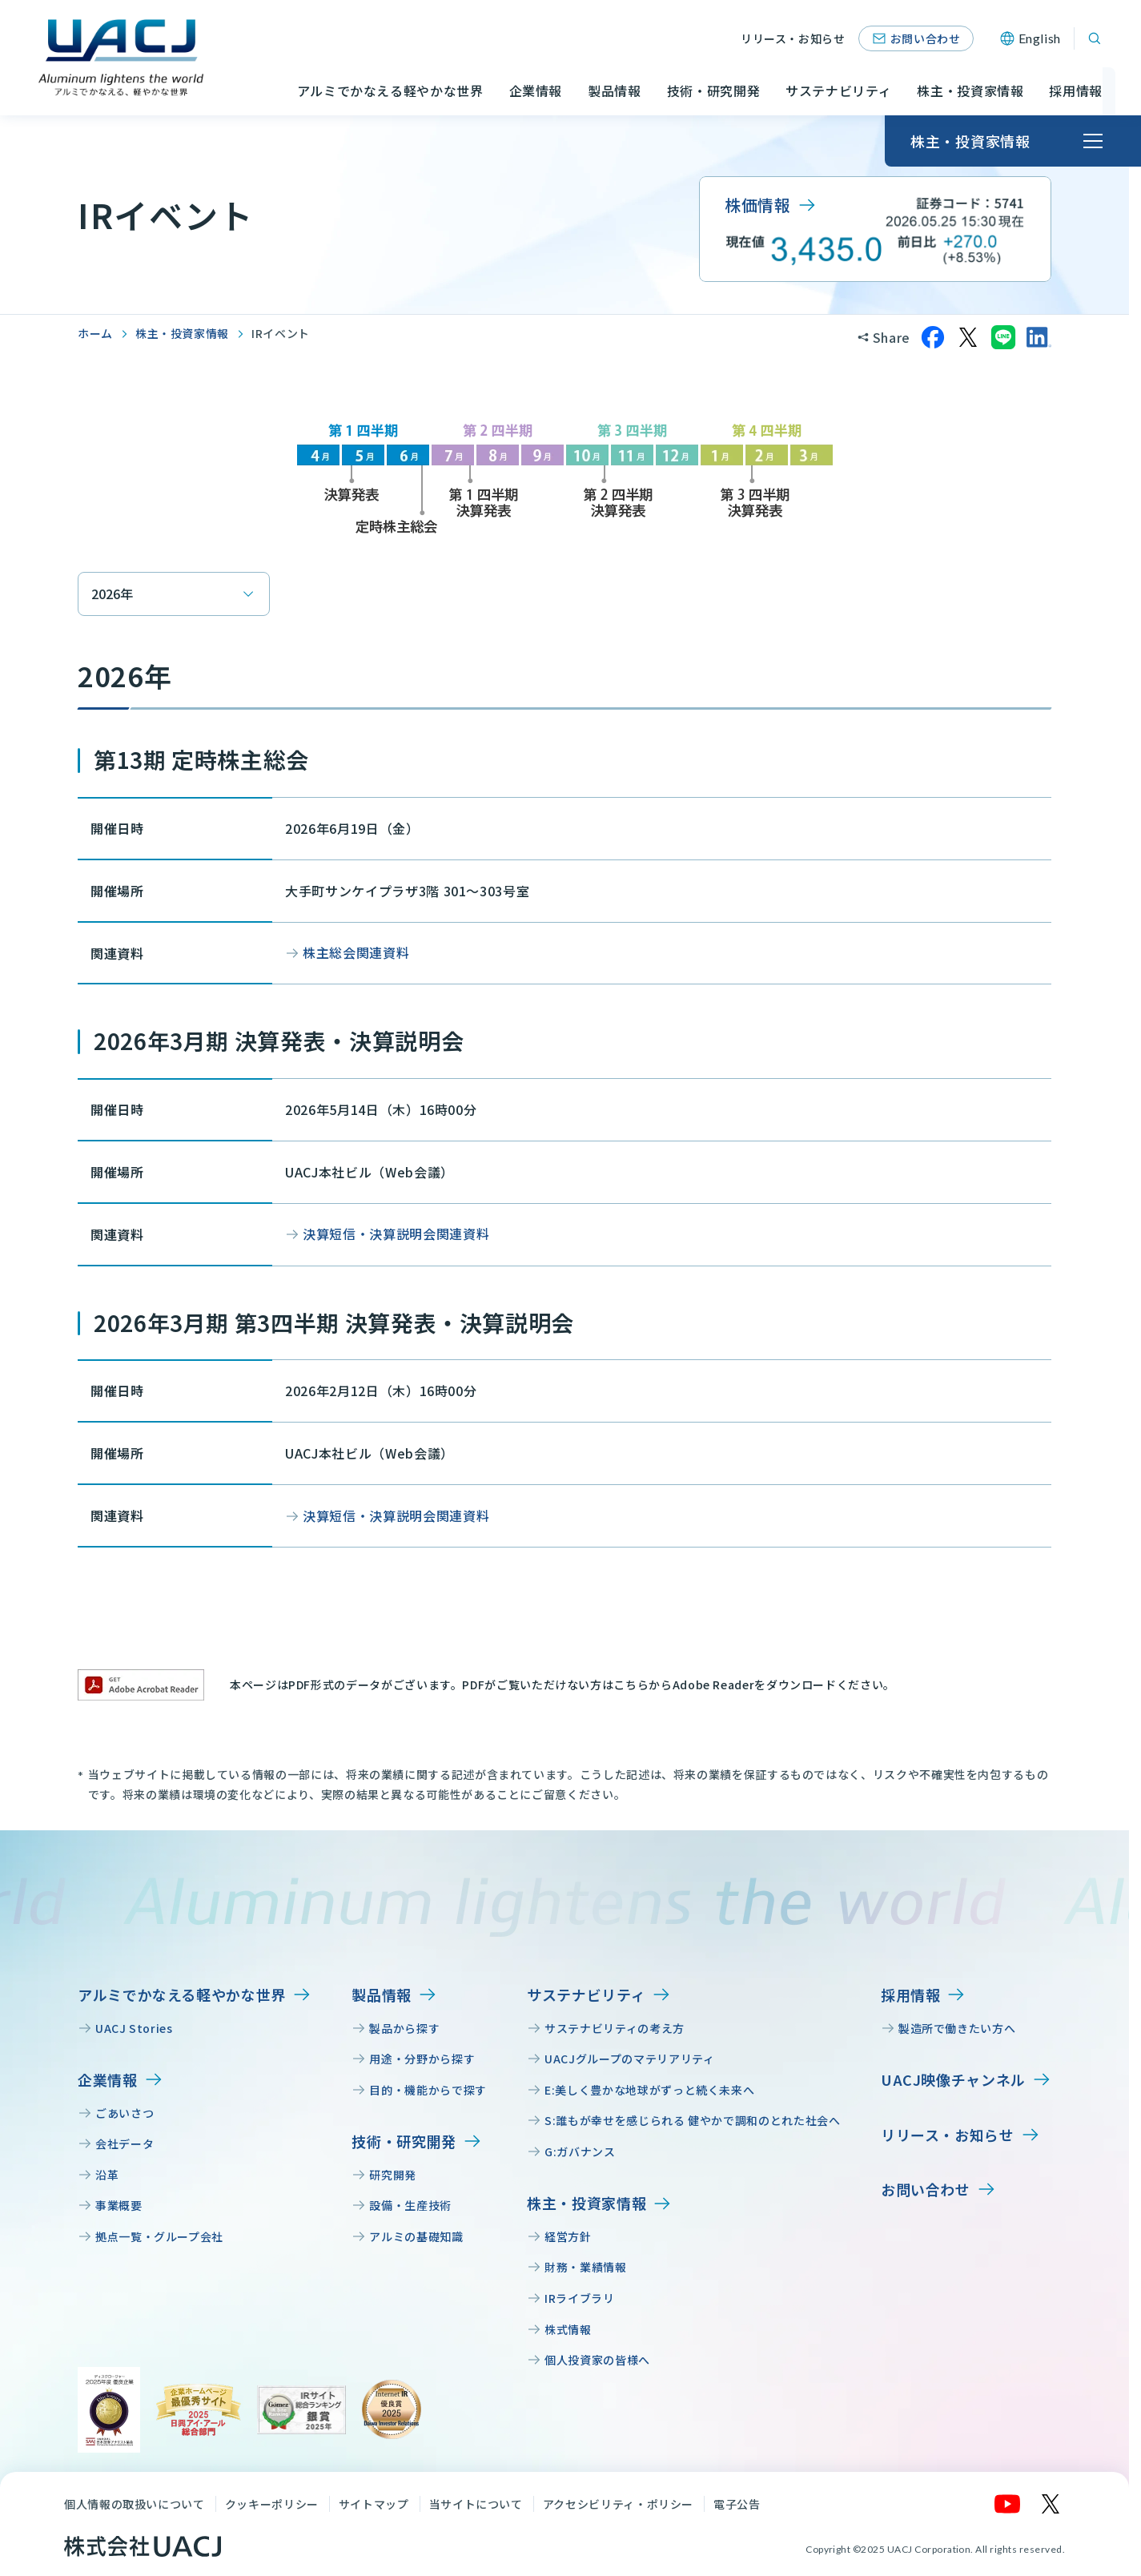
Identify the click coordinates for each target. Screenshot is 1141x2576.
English (1039, 38)
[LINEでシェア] (1003, 337)
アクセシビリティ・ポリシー (618, 2504)
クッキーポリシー (272, 2504)
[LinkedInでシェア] (1038, 337)
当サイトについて (476, 2504)
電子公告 (737, 2504)
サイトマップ (374, 2504)
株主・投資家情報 (182, 333)
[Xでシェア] (968, 337)
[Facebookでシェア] (933, 337)
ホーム (95, 333)
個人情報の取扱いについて (134, 2504)
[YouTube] (1008, 2504)
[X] (1051, 2504)
